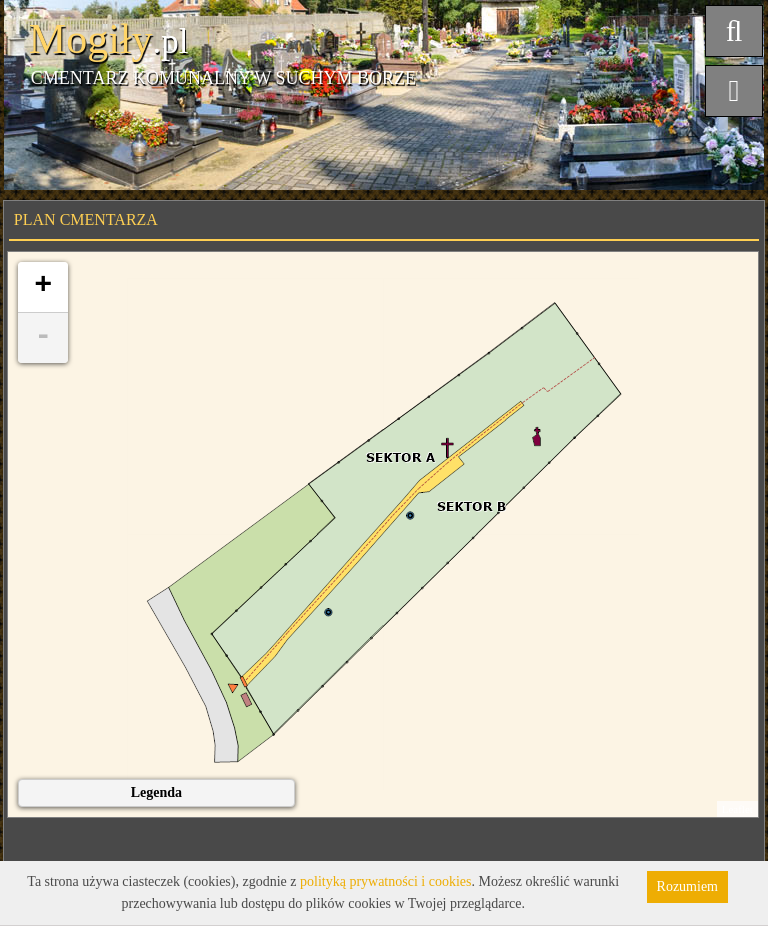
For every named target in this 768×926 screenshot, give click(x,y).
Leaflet (737, 809)
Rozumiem (687, 886)
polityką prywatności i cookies (385, 881)
